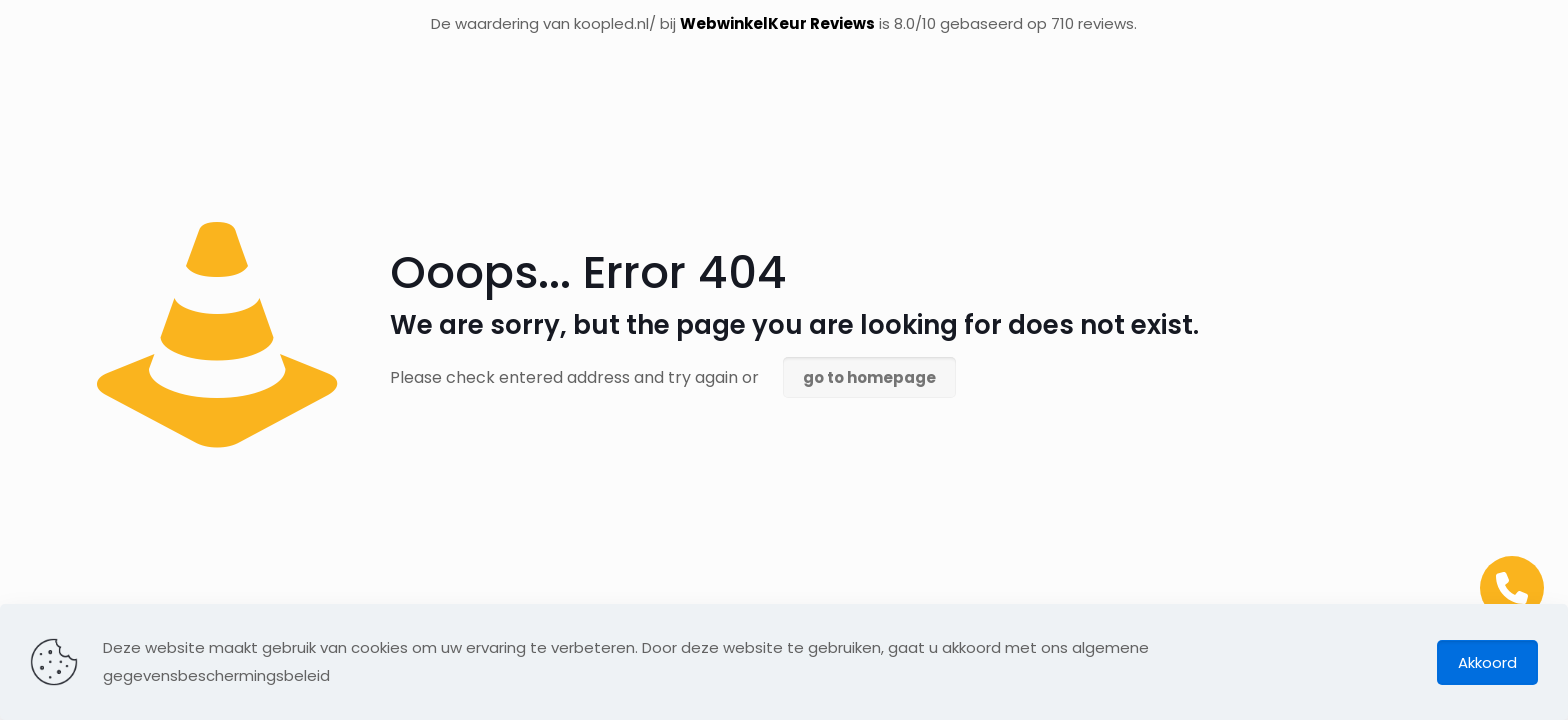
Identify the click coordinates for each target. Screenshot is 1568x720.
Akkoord (1487, 662)
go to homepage (869, 377)
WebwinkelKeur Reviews (777, 23)
